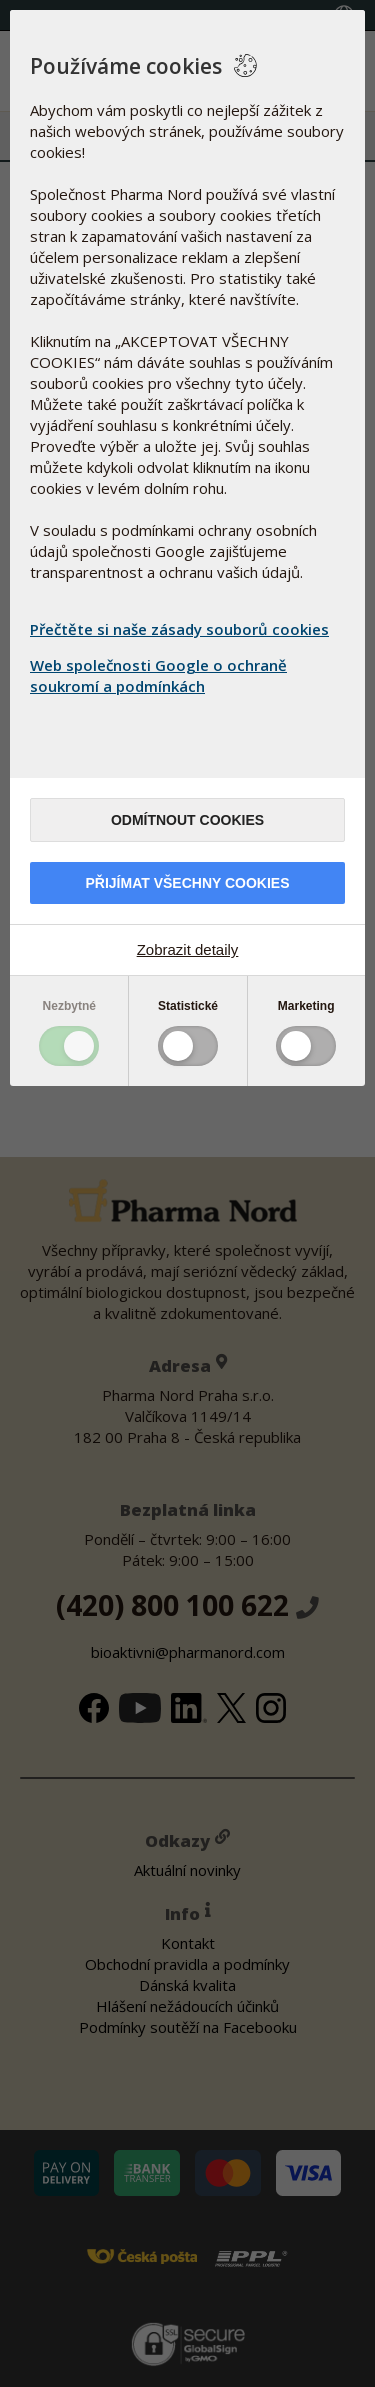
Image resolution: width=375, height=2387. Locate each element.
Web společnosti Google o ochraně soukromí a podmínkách (158, 675)
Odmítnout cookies (187, 820)
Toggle (69, 1046)
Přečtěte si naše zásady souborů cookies (179, 629)
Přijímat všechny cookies (187, 883)
